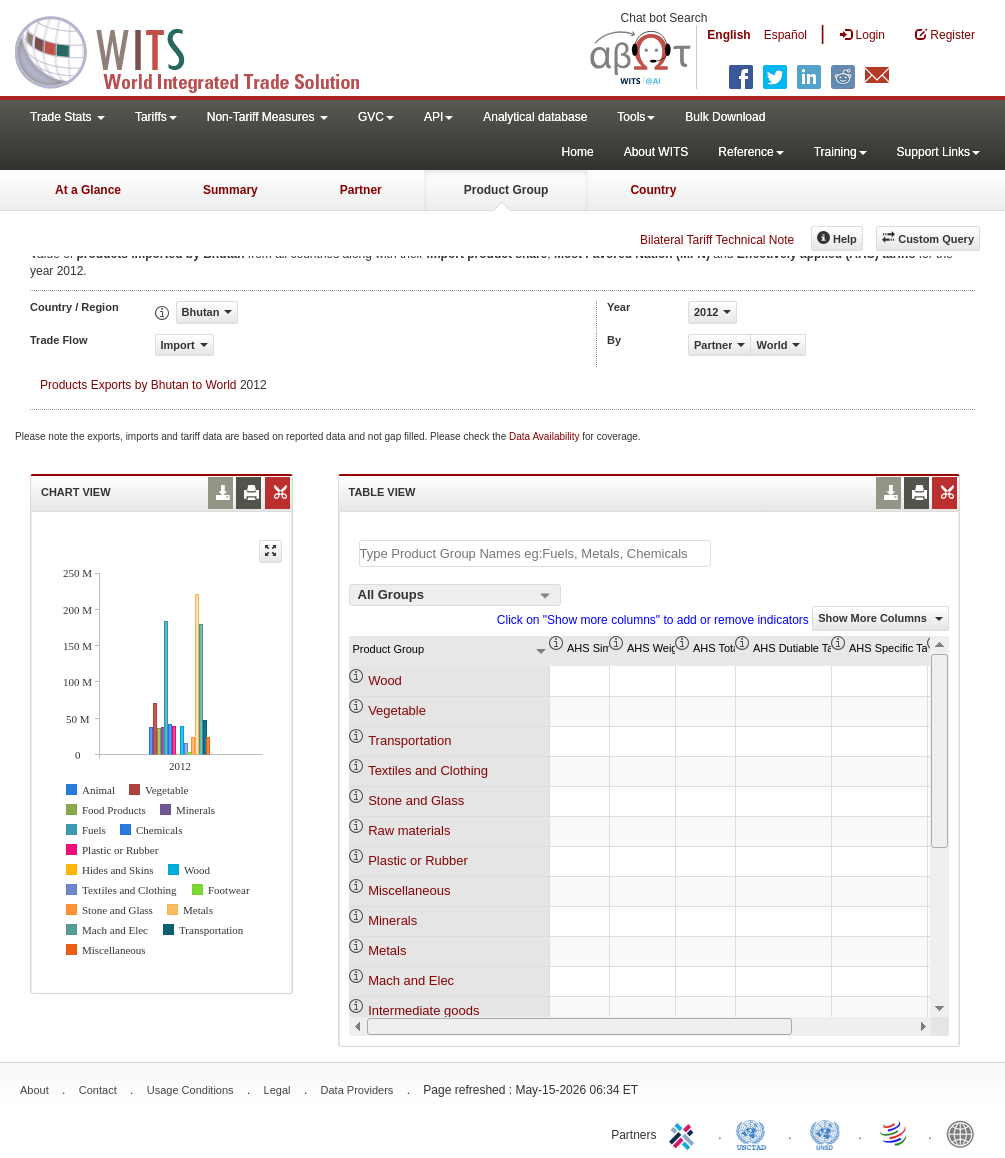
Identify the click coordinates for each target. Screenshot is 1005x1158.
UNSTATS (825, 1133)
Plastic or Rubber (418, 860)
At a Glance (88, 190)
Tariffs (156, 117)
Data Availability (545, 436)
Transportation (409, 740)
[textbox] (535, 553)
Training (840, 152)
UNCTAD (755, 1133)
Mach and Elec (411, 980)
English (728, 35)
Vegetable (397, 710)
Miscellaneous (409, 890)
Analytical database (535, 117)
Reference (750, 152)
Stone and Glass (416, 800)
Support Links (938, 152)
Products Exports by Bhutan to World (138, 385)
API (438, 117)
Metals (387, 950)
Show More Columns (880, 618)
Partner (361, 190)
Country (653, 190)
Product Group (506, 190)
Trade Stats (67, 117)
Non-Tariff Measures (267, 117)
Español (785, 35)
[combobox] (455, 595)
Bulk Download (725, 117)
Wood (385, 680)
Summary (230, 190)
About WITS (656, 152)
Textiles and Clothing (428, 770)
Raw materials (409, 830)
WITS (200, 50)
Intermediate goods (423, 1010)
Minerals (392, 920)
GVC (376, 117)
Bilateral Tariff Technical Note (717, 240)
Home (578, 152)
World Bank (965, 1133)
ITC (685, 1133)
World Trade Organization (895, 1133)
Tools (636, 117)
